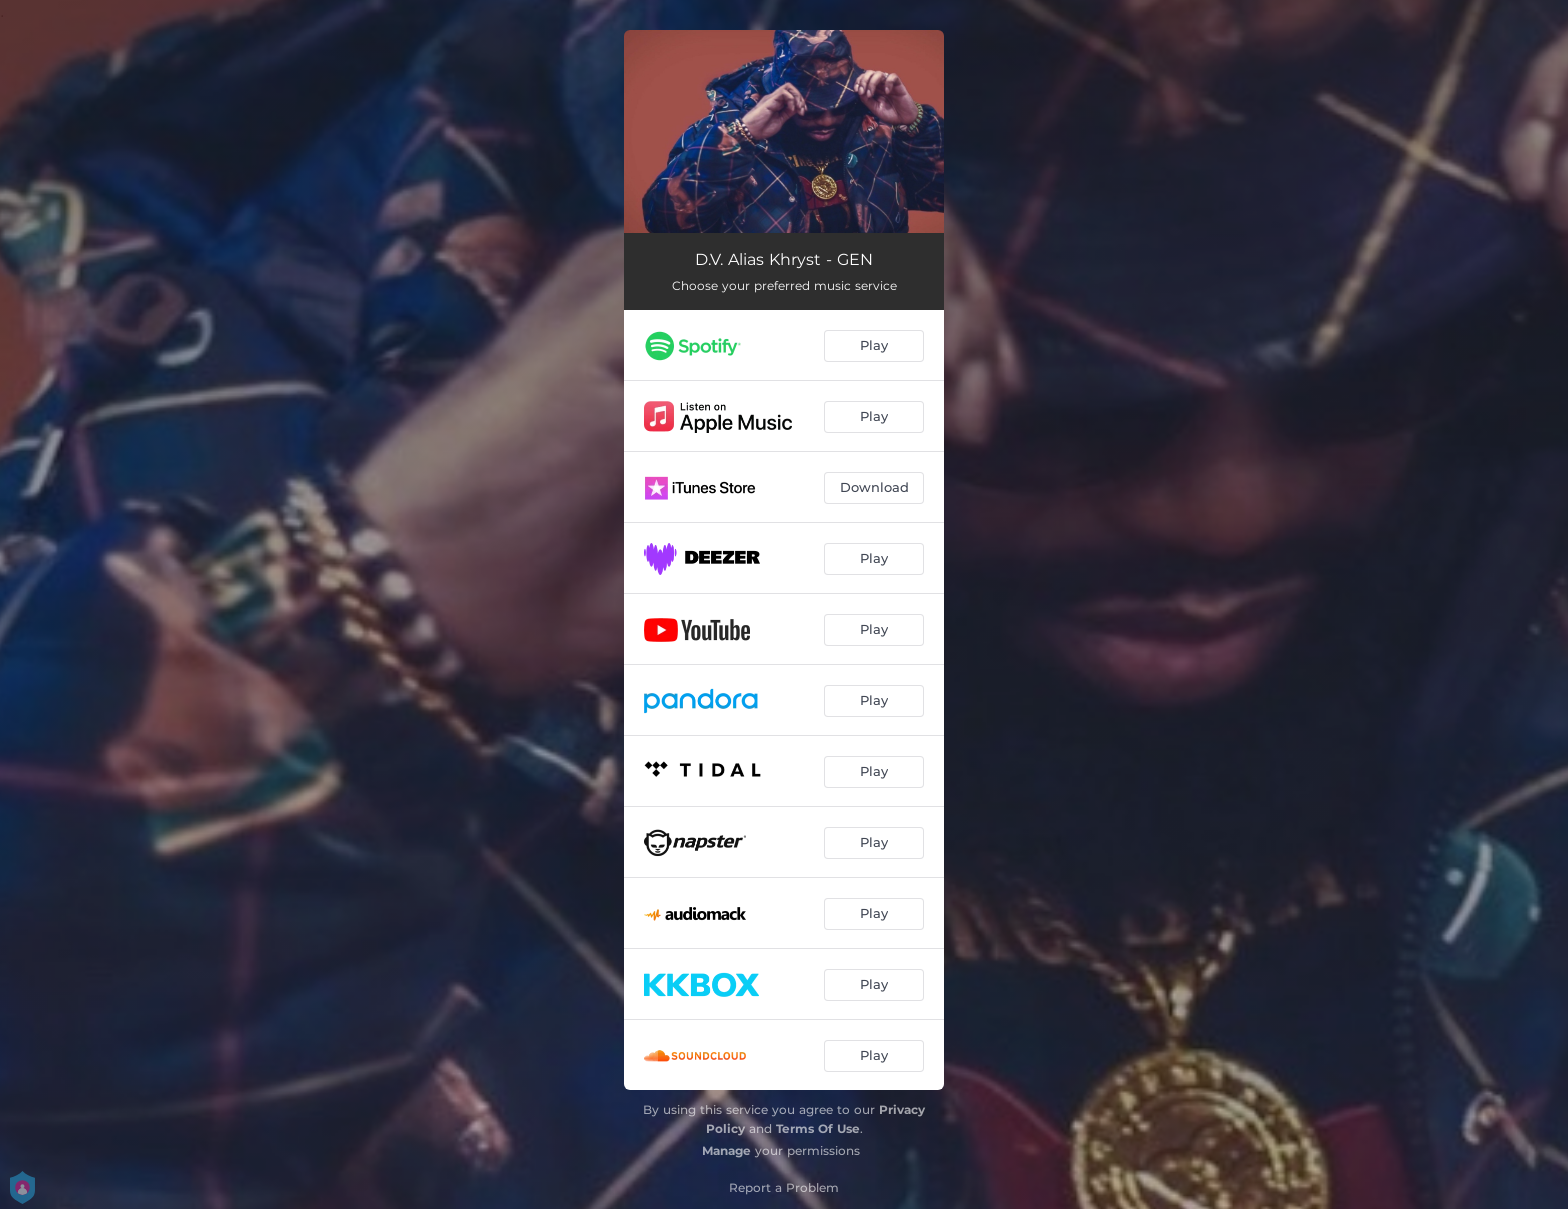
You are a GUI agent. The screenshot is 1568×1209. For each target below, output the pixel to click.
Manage (726, 1150)
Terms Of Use (818, 1128)
